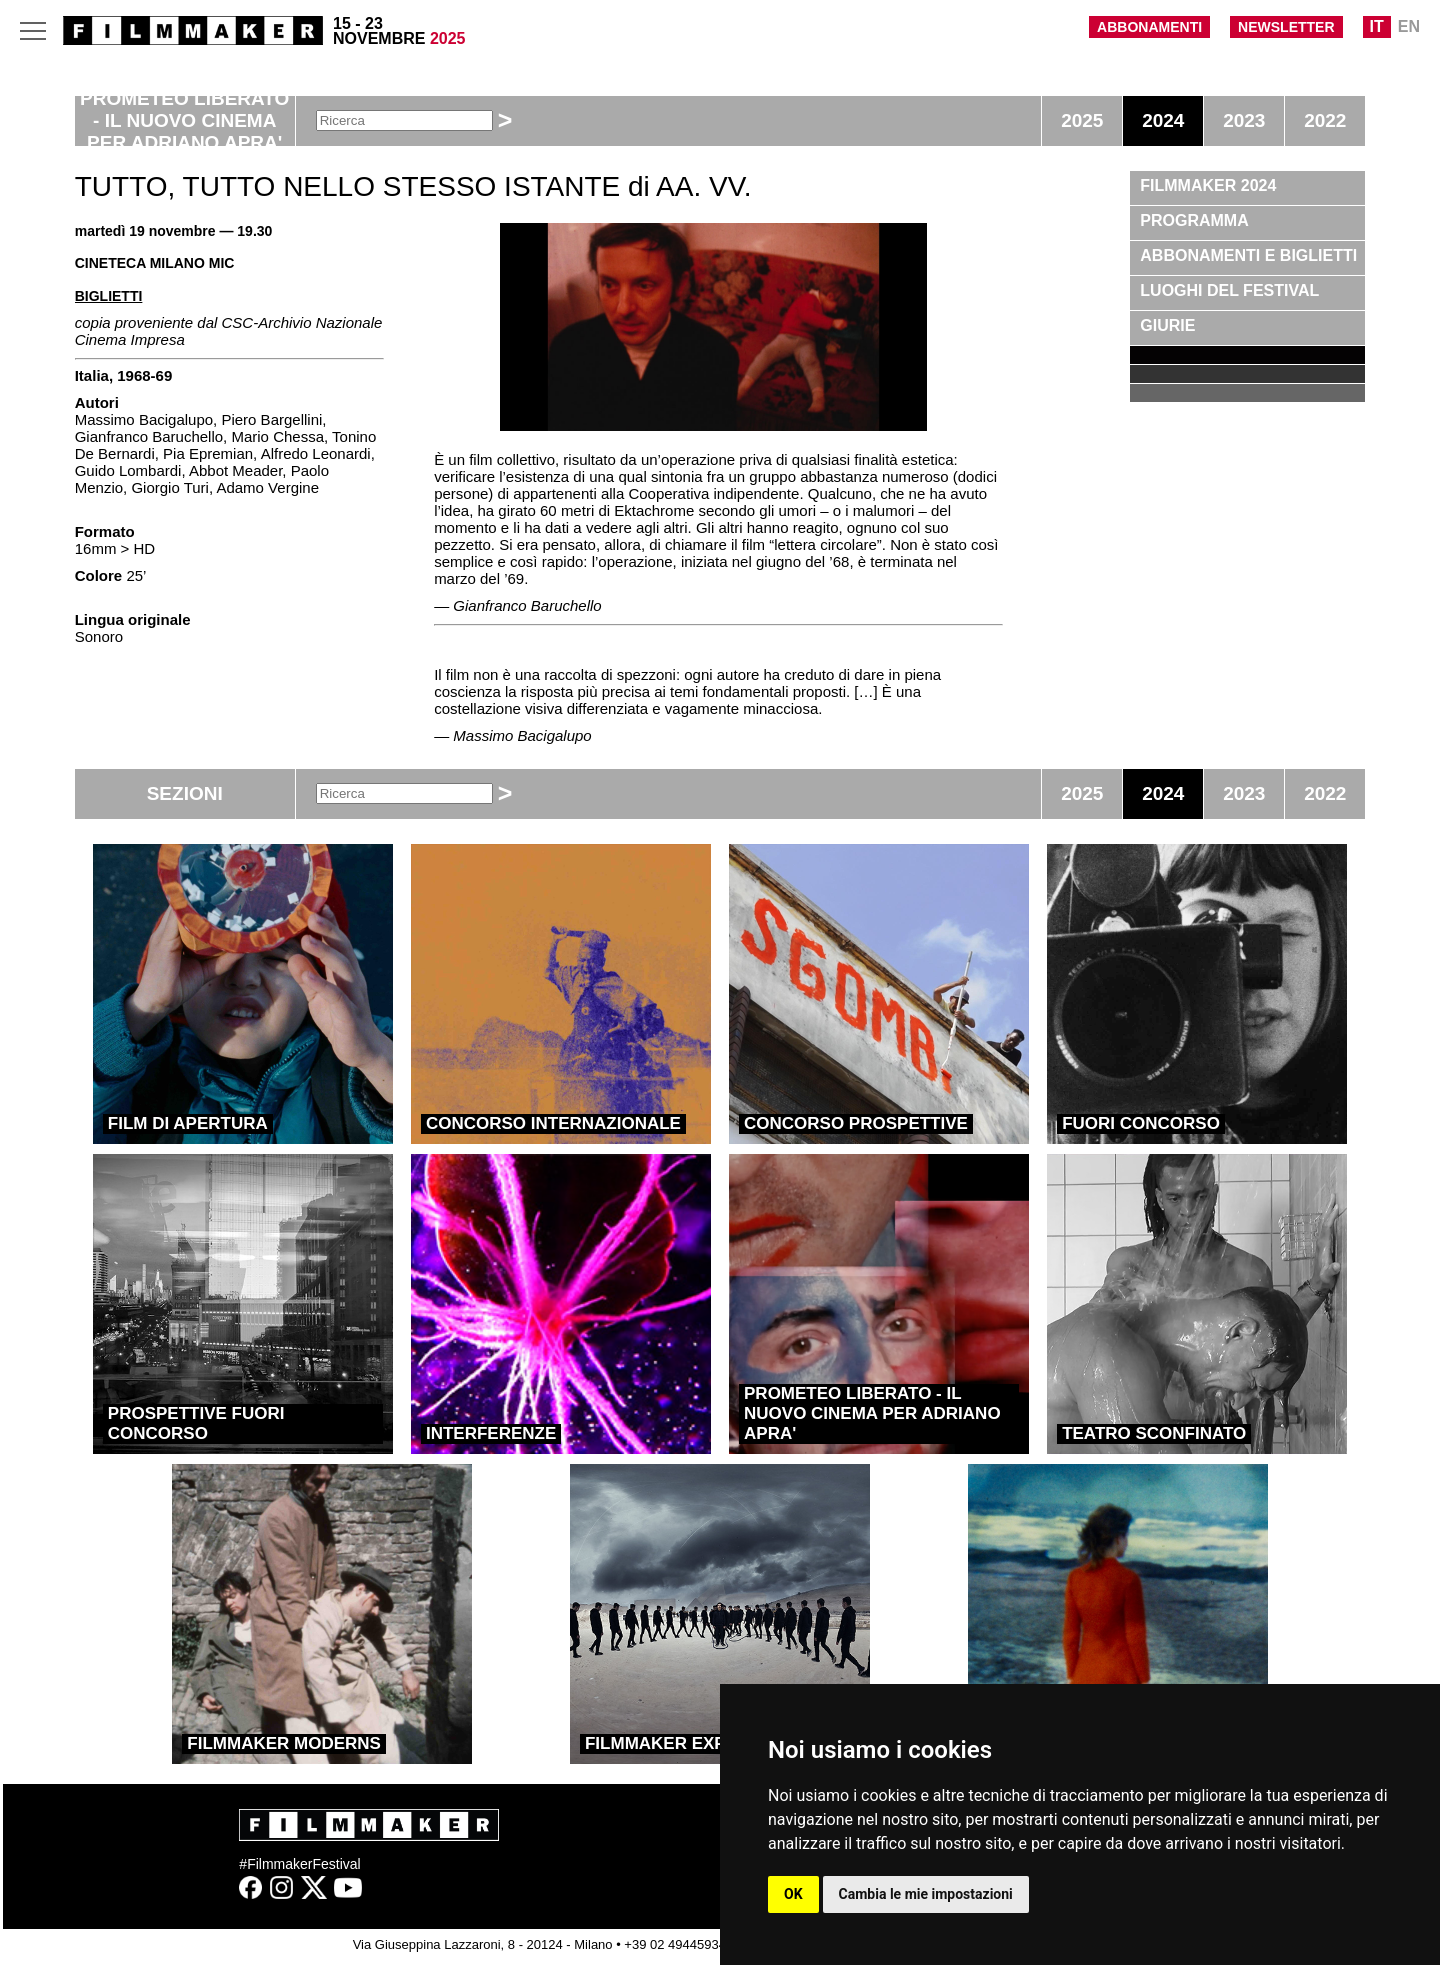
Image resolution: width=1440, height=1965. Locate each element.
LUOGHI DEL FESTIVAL (1229, 290)
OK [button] (793, 1894)
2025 (1082, 120)
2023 (1244, 120)
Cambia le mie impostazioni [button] (926, 1894)
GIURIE (1167, 325)
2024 (1163, 120)
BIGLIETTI (109, 296)
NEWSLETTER (1286, 27)
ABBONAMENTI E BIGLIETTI (1248, 255)
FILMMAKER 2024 (1208, 185)
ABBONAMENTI (1149, 27)
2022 (1325, 120)
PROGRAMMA (1194, 220)
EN (1409, 26)
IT (1377, 26)
